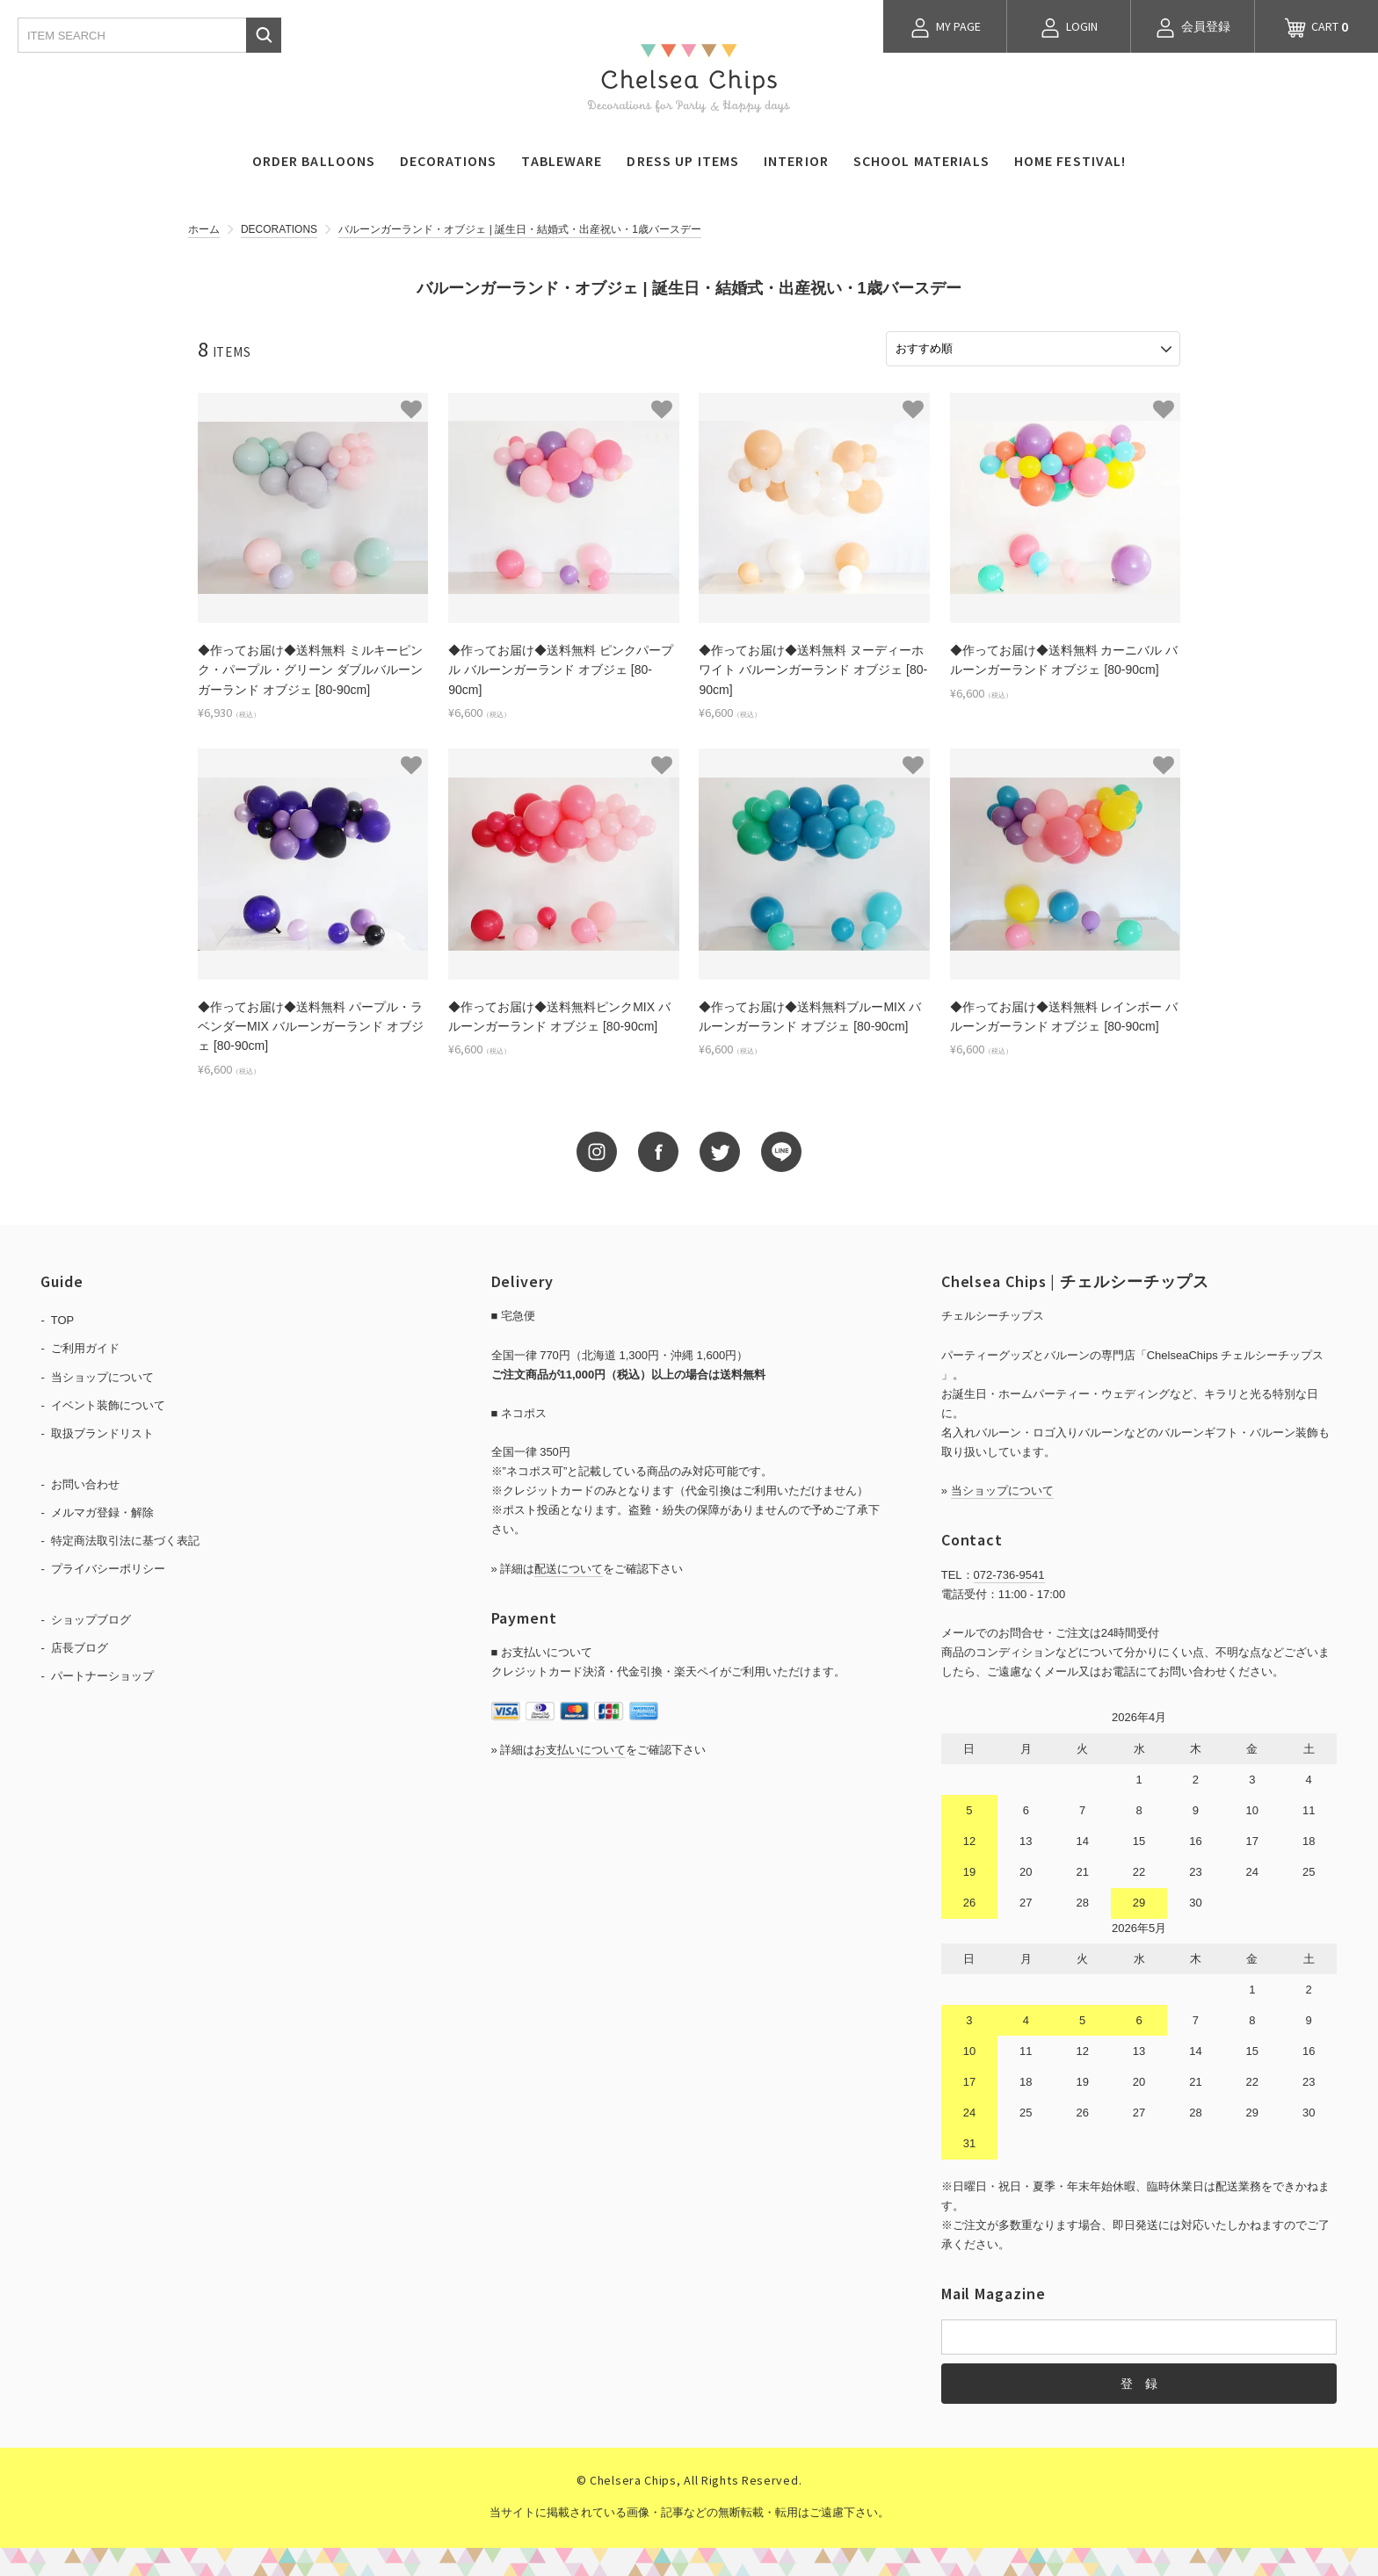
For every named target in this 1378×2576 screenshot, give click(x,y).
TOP (63, 1318)
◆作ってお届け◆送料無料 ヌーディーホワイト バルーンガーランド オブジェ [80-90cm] (813, 668)
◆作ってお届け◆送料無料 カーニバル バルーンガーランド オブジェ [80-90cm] (1064, 658)
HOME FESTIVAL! (1070, 161)
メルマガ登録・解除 (102, 1509)
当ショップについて (102, 1374)
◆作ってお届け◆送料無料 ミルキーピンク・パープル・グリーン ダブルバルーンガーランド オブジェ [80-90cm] (310, 668)
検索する (263, 35)
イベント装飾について (108, 1402)
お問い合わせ (85, 1481)
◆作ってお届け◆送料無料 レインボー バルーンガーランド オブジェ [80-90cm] (1064, 1014)
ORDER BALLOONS (314, 161)
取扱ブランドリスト (102, 1430)
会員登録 (1192, 28)
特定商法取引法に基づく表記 (125, 1538)
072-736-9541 (1009, 1572)
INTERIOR (796, 161)
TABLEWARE (561, 161)
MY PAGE (945, 28)
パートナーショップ (102, 1674)
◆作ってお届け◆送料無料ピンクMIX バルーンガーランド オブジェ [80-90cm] (559, 1014)
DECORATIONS (448, 161)
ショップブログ (91, 1617)
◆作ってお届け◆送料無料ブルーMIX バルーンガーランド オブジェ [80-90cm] (810, 1014)
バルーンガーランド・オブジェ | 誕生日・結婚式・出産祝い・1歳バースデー (519, 229)
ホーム (204, 229)
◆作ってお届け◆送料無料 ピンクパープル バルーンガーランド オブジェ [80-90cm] (560, 668)
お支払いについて (580, 1747)
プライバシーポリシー (108, 1567)
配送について (568, 1566)
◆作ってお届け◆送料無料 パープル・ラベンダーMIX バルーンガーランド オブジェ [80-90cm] (311, 1024)
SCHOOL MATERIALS (921, 161)
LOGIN (1069, 28)
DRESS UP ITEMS (683, 161)
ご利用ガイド (85, 1346)
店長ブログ (79, 1646)
